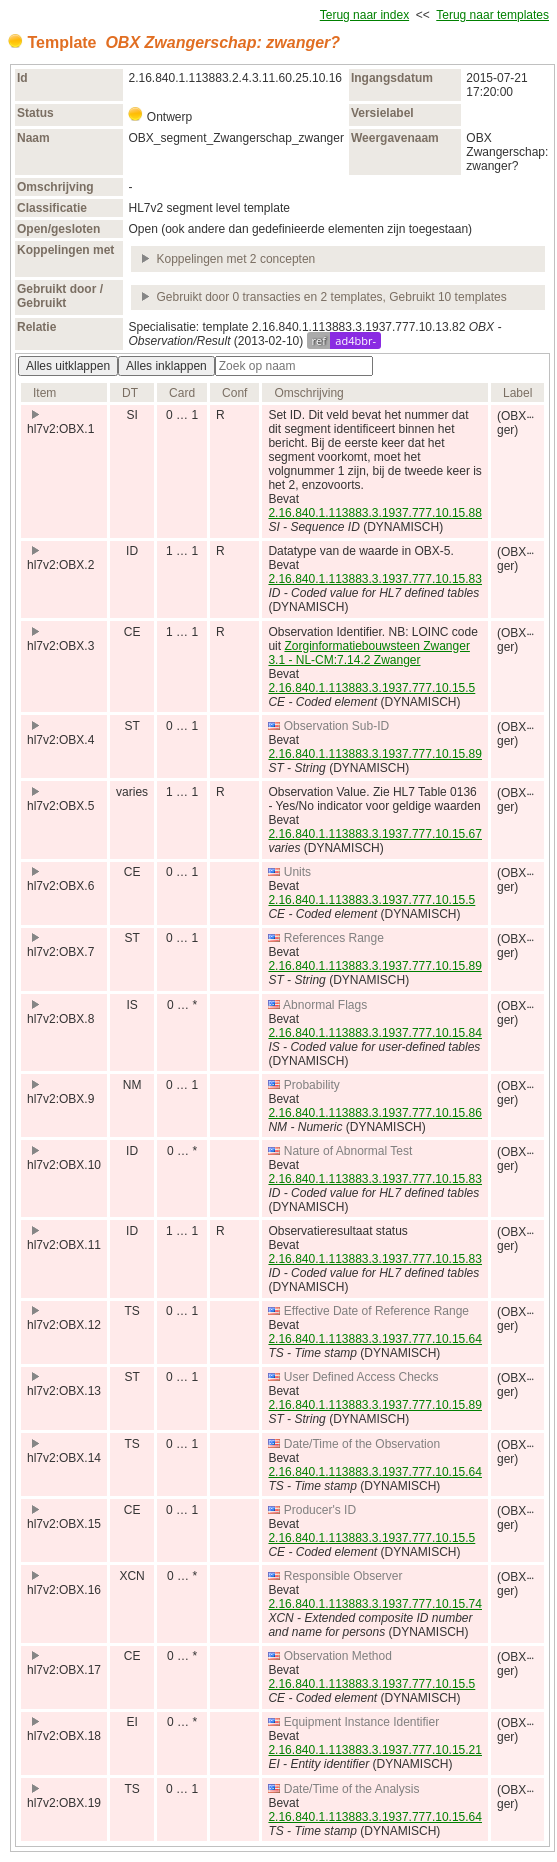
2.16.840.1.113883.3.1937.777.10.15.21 (375, 1750)
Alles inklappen (166, 366)
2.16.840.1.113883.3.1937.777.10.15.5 (371, 688)
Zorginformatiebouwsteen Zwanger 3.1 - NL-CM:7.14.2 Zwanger (368, 653)
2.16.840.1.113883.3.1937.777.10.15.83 (375, 579)
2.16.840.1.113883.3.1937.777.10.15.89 (375, 754)
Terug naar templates (492, 15)
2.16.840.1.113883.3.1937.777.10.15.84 (375, 1033)
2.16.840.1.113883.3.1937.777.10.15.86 (375, 1113)
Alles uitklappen (68, 366)
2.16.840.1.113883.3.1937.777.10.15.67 (375, 834)
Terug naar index (364, 15)
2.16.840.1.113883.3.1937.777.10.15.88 (375, 513)
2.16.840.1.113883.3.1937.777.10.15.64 (375, 1339)
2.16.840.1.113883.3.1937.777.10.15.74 (375, 1604)
